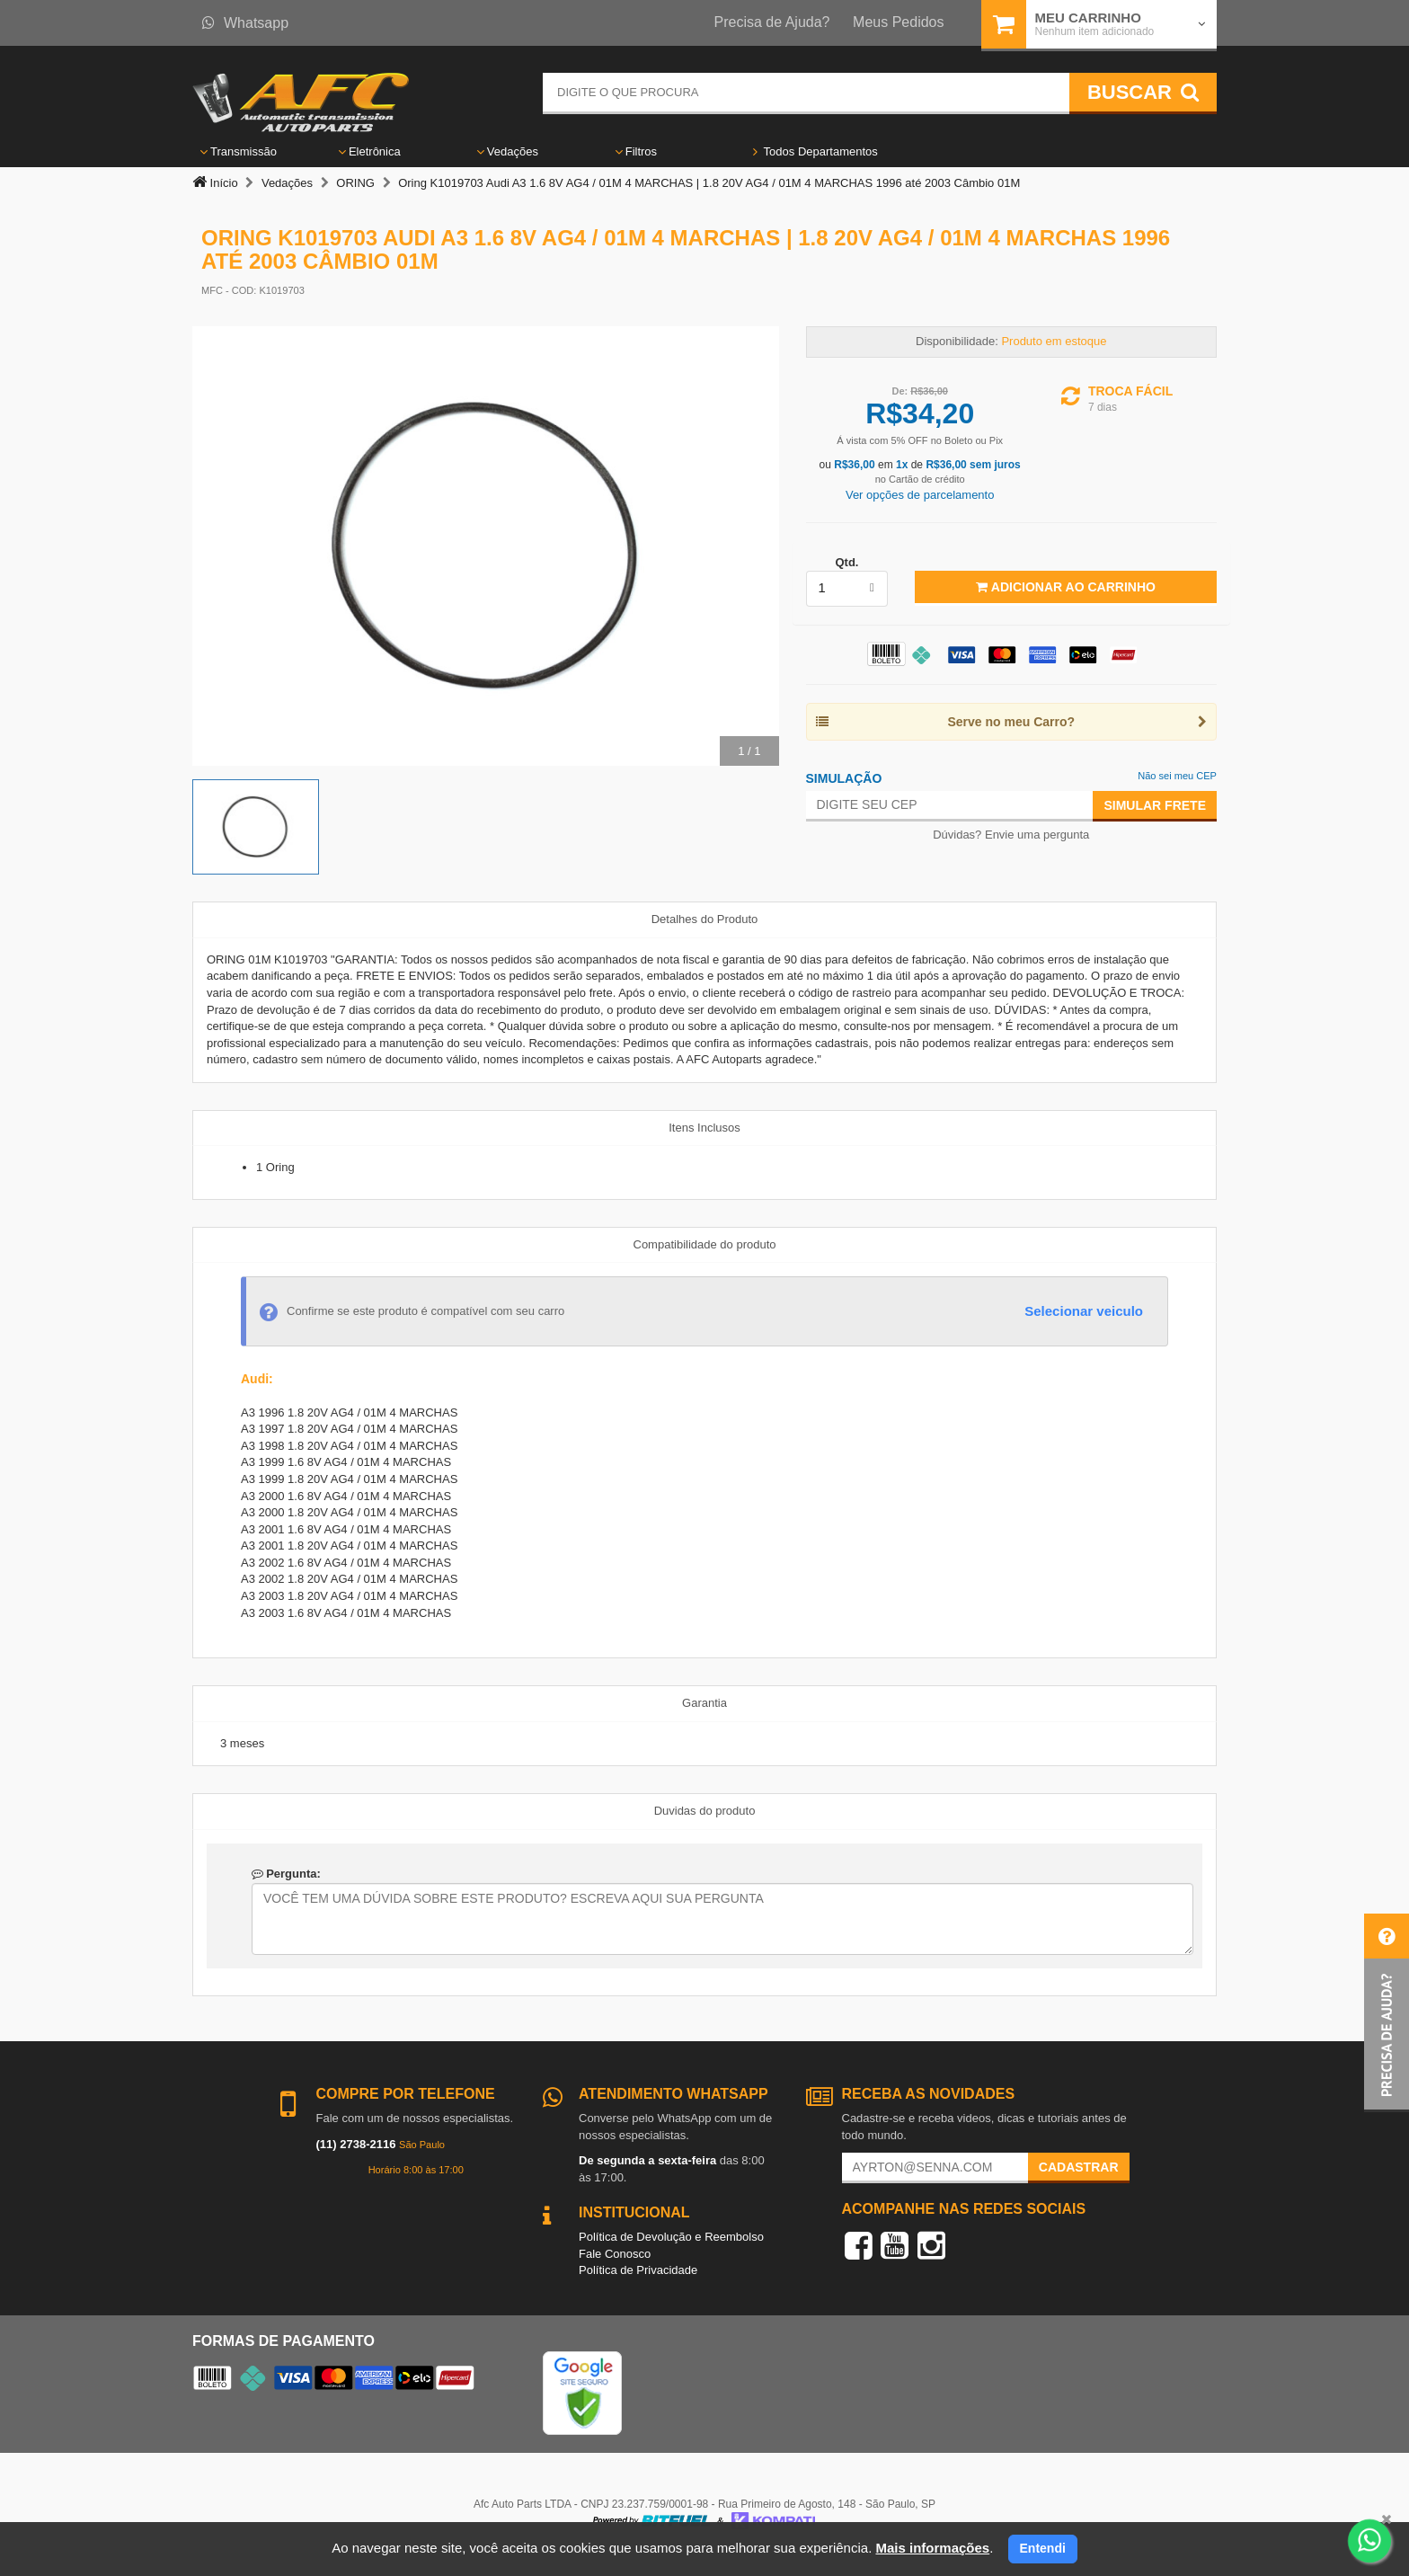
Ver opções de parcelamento (920, 495)
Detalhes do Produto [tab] (704, 919)
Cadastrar (1079, 2167)
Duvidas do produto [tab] (705, 1810)
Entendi (1043, 2548)
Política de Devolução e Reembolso (671, 2236)
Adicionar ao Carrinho (1065, 587)
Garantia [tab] (704, 1703)
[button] (1386, 2013)
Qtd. (846, 562)
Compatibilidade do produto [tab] (705, 1244)
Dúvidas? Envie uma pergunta (1011, 834)
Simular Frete (1154, 805)
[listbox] (847, 589)
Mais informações (932, 2547)
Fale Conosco (615, 2254)
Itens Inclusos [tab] (704, 1127)
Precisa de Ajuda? (772, 22)
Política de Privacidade (638, 2270)
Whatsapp (245, 23)
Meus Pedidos (898, 22)
